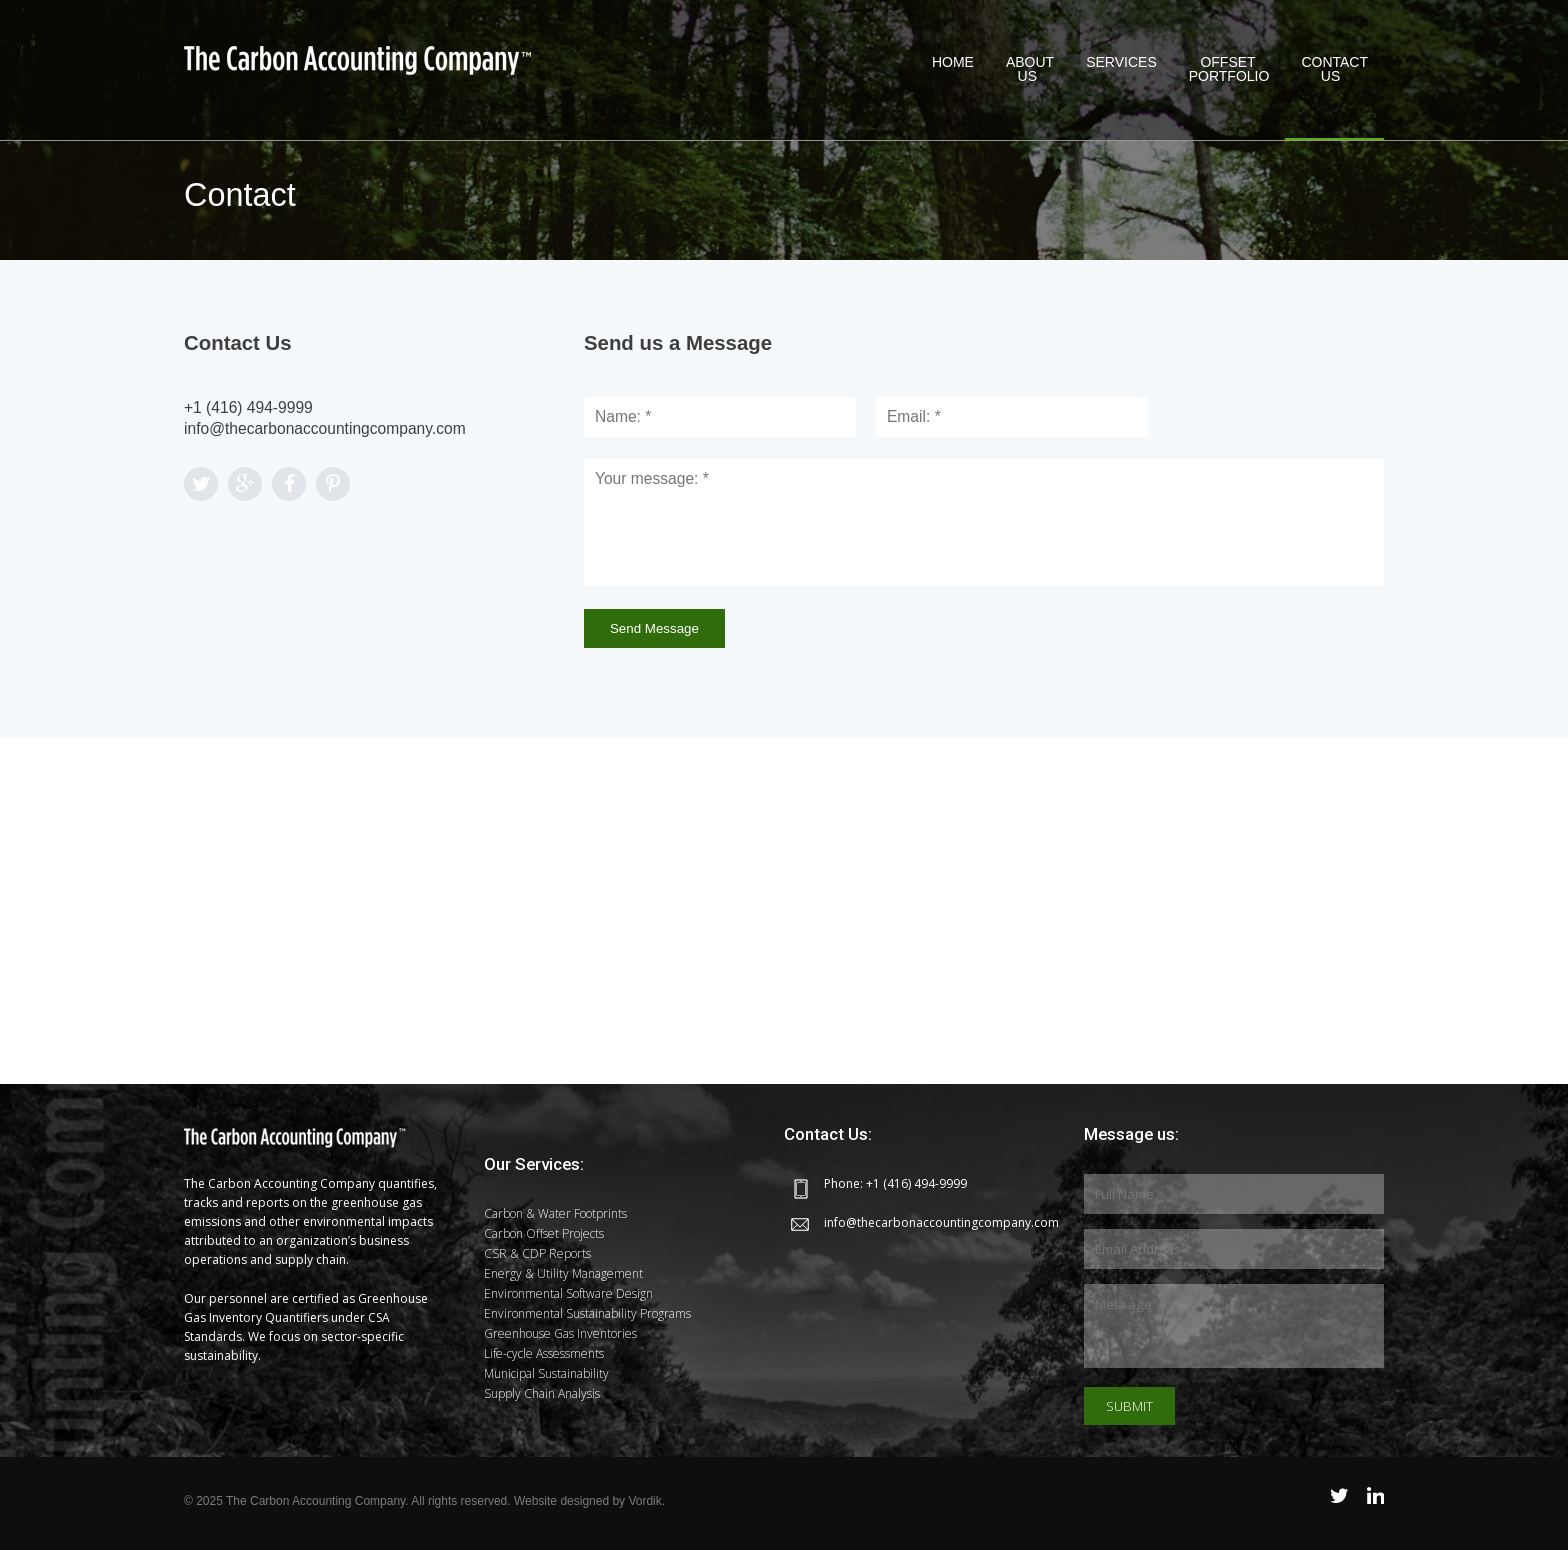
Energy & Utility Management (563, 1273)
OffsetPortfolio (1229, 69)
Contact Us (1334, 69)
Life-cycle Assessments (544, 1353)
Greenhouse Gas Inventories (560, 1333)
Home (953, 69)
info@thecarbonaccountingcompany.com (325, 428)
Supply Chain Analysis (542, 1393)
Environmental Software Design (568, 1293)
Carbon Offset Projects (544, 1233)
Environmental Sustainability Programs (587, 1313)
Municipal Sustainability (546, 1373)
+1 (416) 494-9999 (248, 407)
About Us (1030, 69)
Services (1121, 69)
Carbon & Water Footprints (555, 1213)
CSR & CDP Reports (537, 1253)
